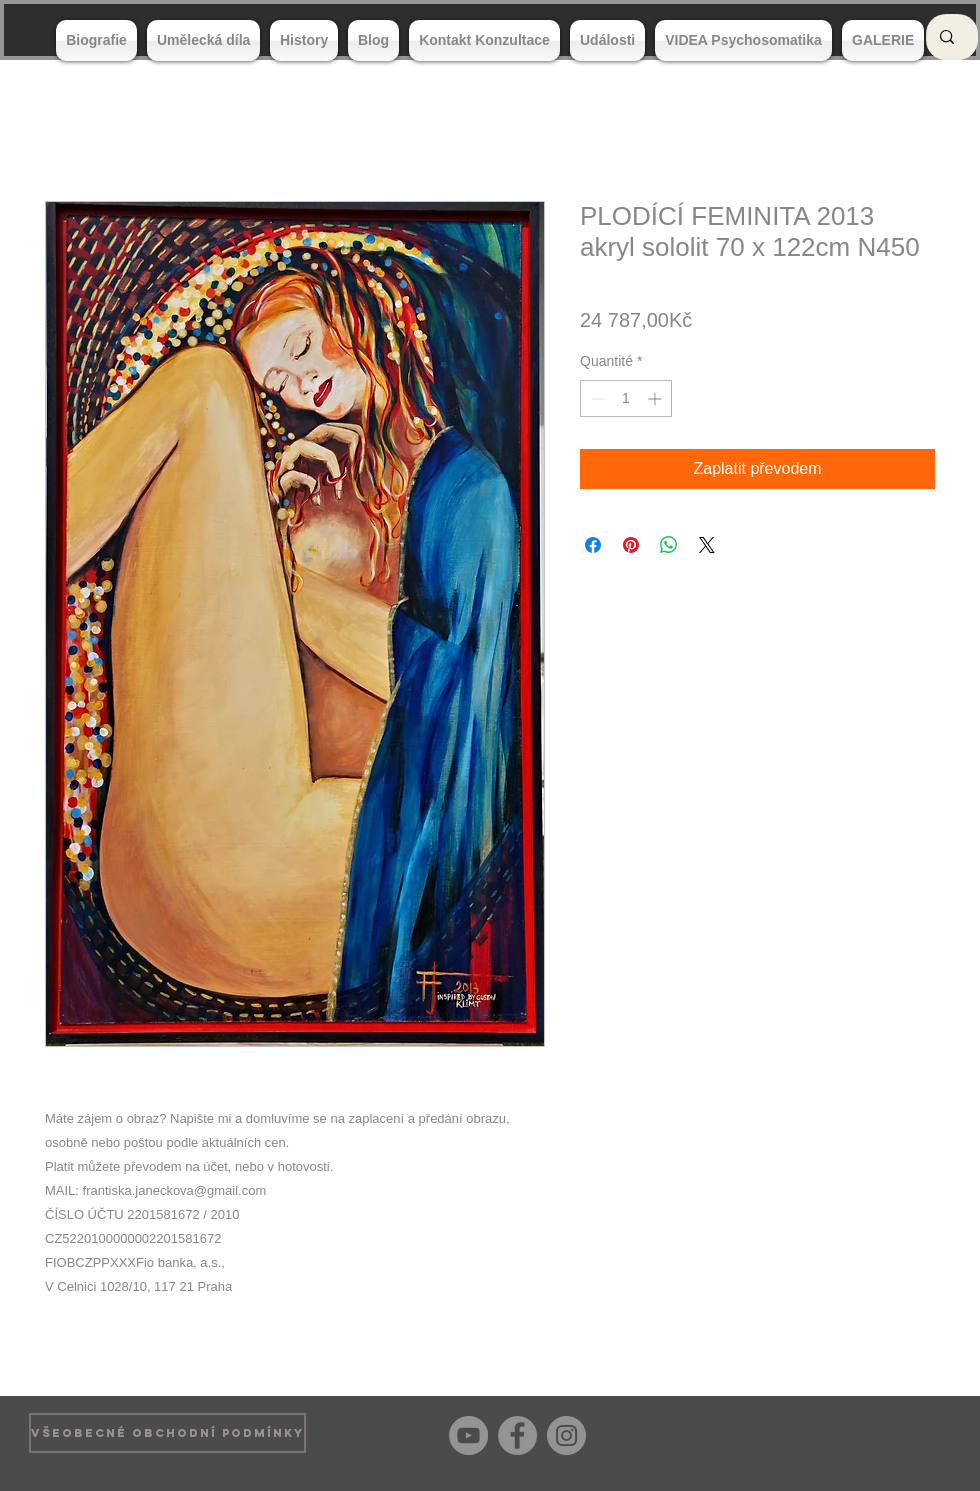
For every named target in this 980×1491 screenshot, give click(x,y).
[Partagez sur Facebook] (593, 545)
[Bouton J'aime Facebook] (919, 1433)
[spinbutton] (626, 398)
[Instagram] (566, 1435)
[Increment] (656, 398)
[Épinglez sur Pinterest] (631, 545)
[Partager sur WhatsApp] (669, 545)
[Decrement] (595, 398)
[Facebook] (517, 1435)
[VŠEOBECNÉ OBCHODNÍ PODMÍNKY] (167, 1433)
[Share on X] (707, 545)
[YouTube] (468, 1435)
